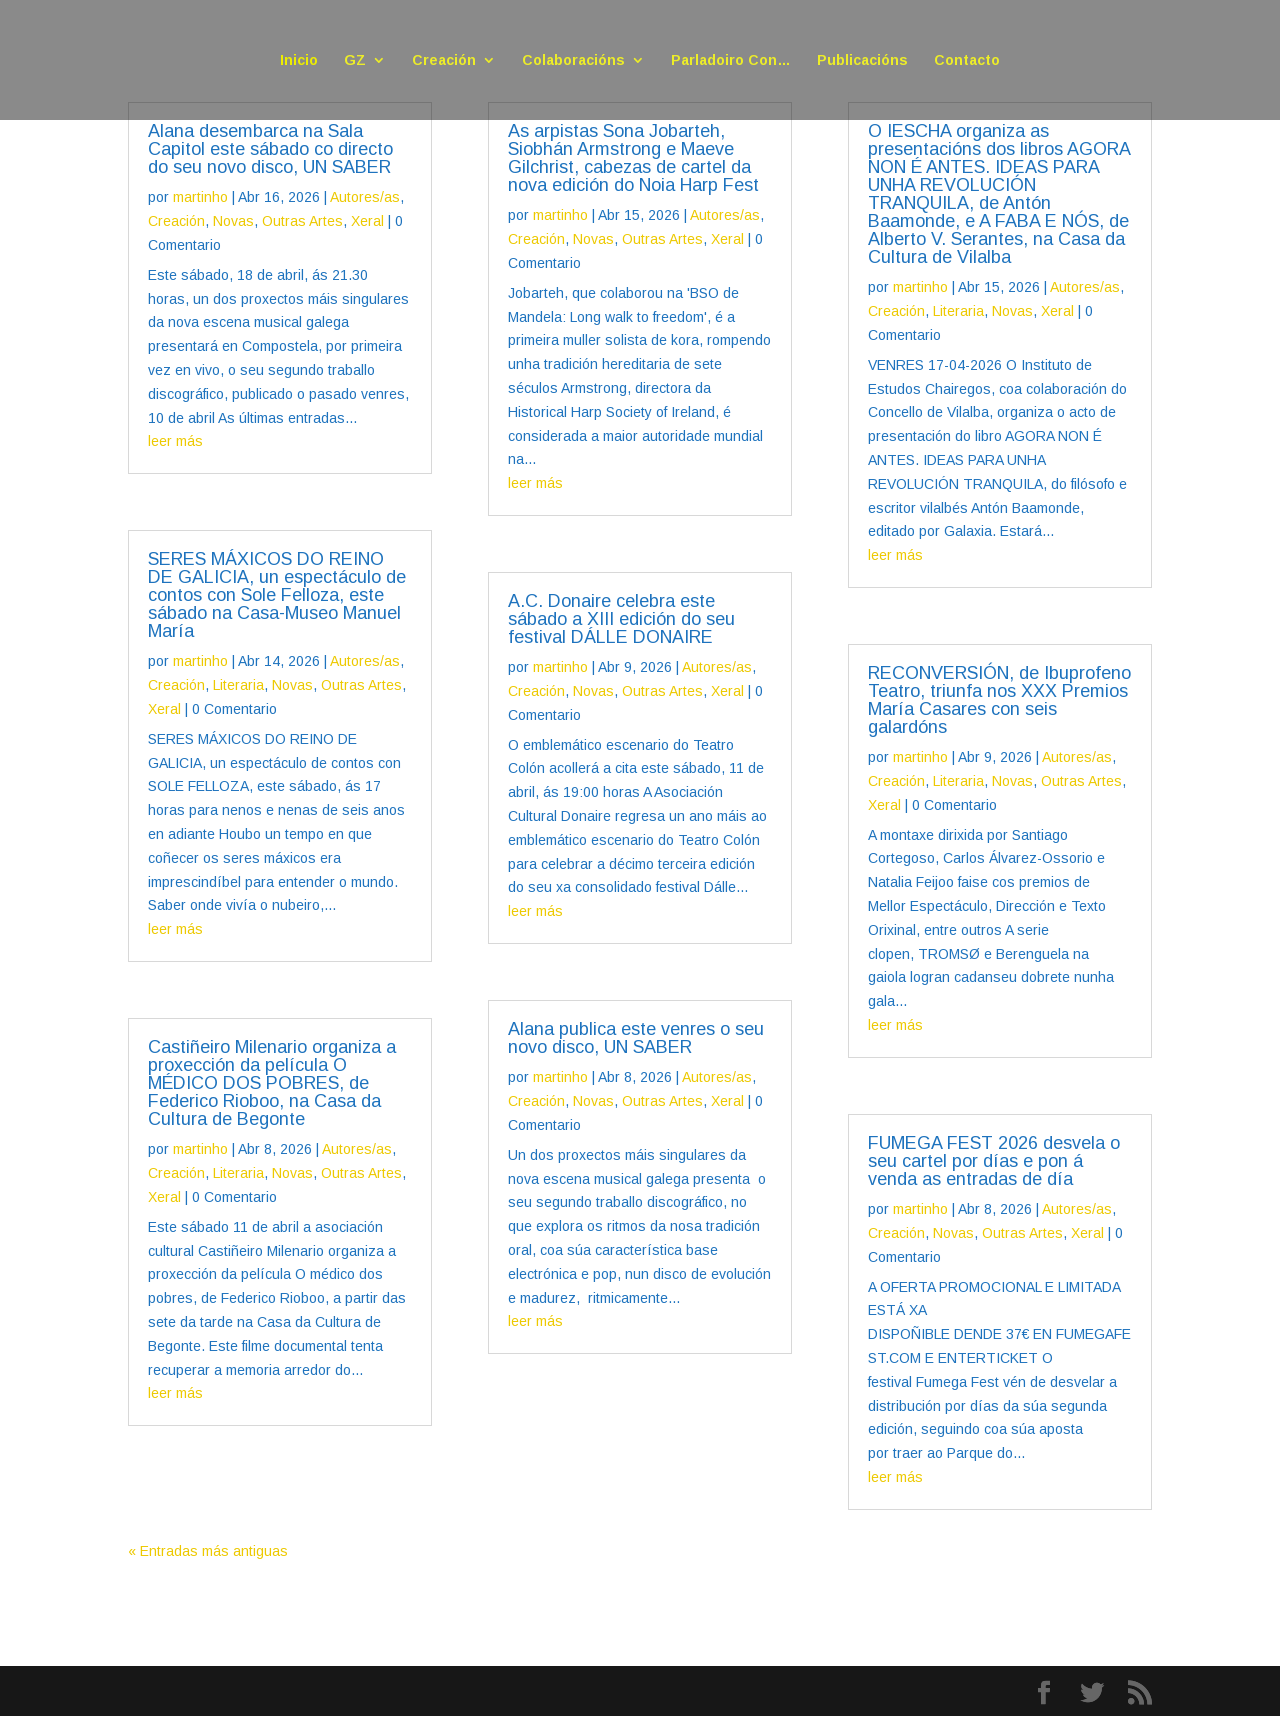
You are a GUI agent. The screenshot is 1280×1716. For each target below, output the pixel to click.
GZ (355, 60)
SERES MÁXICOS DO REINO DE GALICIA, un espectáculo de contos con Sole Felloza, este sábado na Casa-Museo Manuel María (277, 595)
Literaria (238, 685)
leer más (175, 441)
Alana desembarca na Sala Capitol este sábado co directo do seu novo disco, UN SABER (270, 149)
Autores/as (365, 197)
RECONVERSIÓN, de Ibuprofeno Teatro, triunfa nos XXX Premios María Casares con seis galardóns (999, 700)
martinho (200, 197)
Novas (233, 221)
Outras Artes (302, 221)
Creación (444, 60)
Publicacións (862, 60)
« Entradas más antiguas (208, 1551)
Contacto (967, 60)
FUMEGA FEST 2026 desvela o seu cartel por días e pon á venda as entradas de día (994, 1161)
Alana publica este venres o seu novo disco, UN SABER (636, 1038)
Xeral (367, 221)
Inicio (299, 60)
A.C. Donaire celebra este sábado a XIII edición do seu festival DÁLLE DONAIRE (621, 619)
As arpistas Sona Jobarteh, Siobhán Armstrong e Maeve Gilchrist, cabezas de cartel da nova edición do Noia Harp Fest (633, 158)
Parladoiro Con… (731, 60)
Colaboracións (573, 60)
